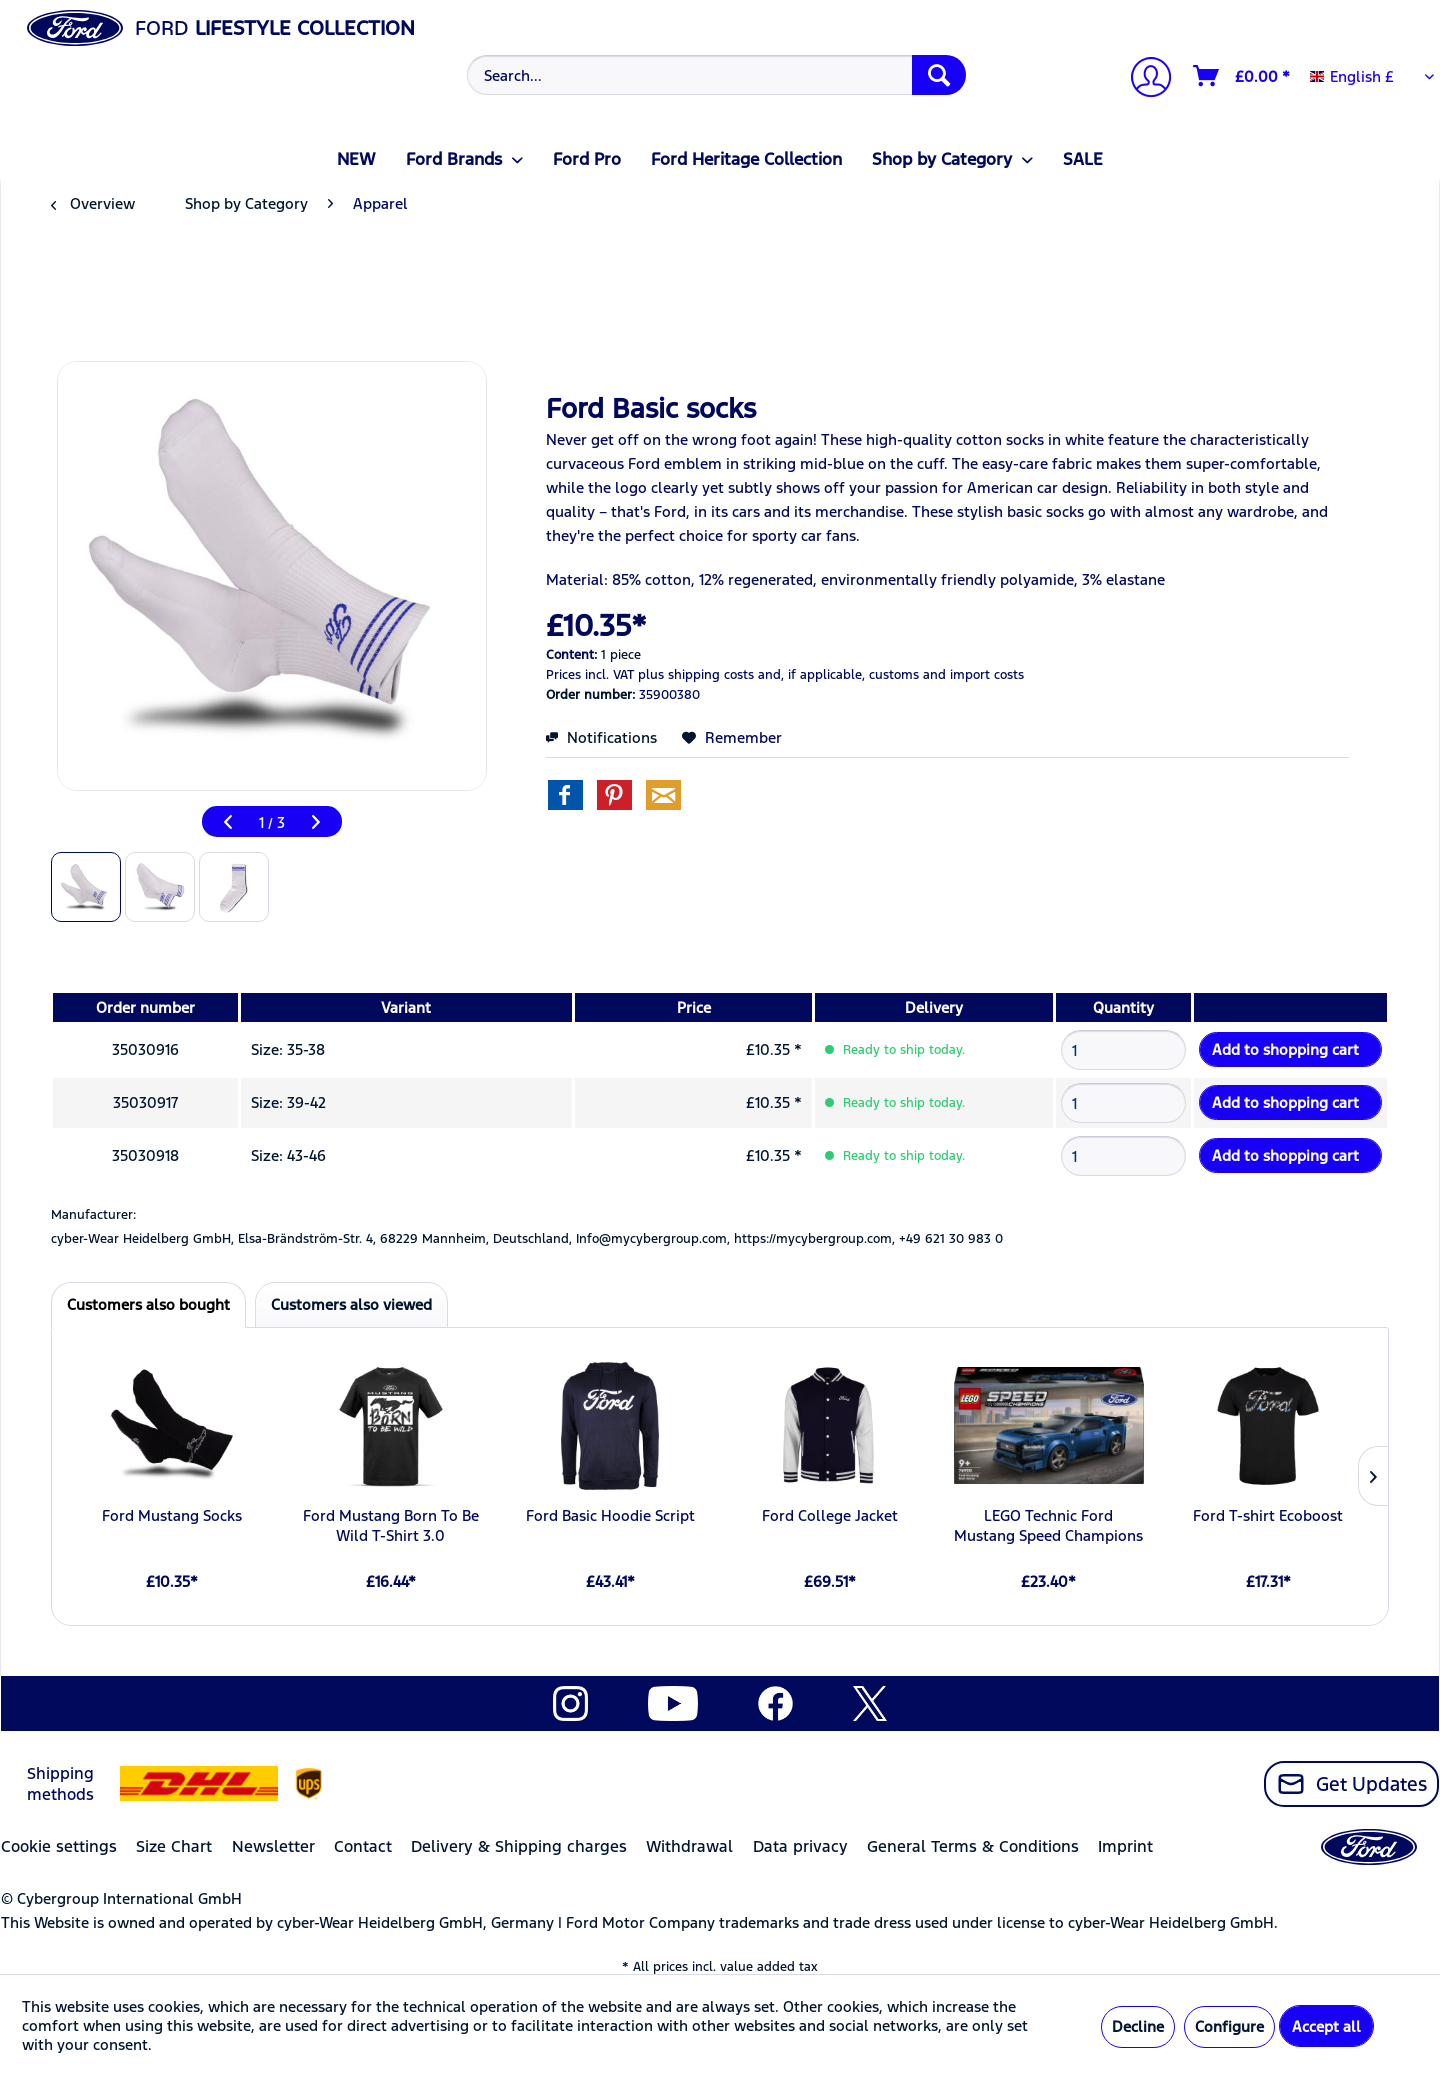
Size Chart (174, 1846)
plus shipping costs (696, 675)
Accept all (1326, 2026)
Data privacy (800, 1846)
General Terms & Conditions (973, 1846)
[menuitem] (714, 75)
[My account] (1143, 79)
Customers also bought (148, 1304)
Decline (1138, 2026)
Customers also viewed (351, 1304)
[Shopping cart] (1242, 76)
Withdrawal (689, 1846)
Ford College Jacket (830, 1515)
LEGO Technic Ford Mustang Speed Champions (1048, 1525)
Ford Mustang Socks (172, 1515)
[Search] (939, 75)
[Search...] (716, 75)
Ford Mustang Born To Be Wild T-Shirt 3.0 (391, 1525)
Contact (363, 1846)
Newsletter (273, 1846)
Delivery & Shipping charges (519, 1846)
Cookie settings (59, 1846)
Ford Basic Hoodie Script (610, 1515)
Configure (1229, 2026)
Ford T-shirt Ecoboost (1268, 1515)
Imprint (1125, 1846)
